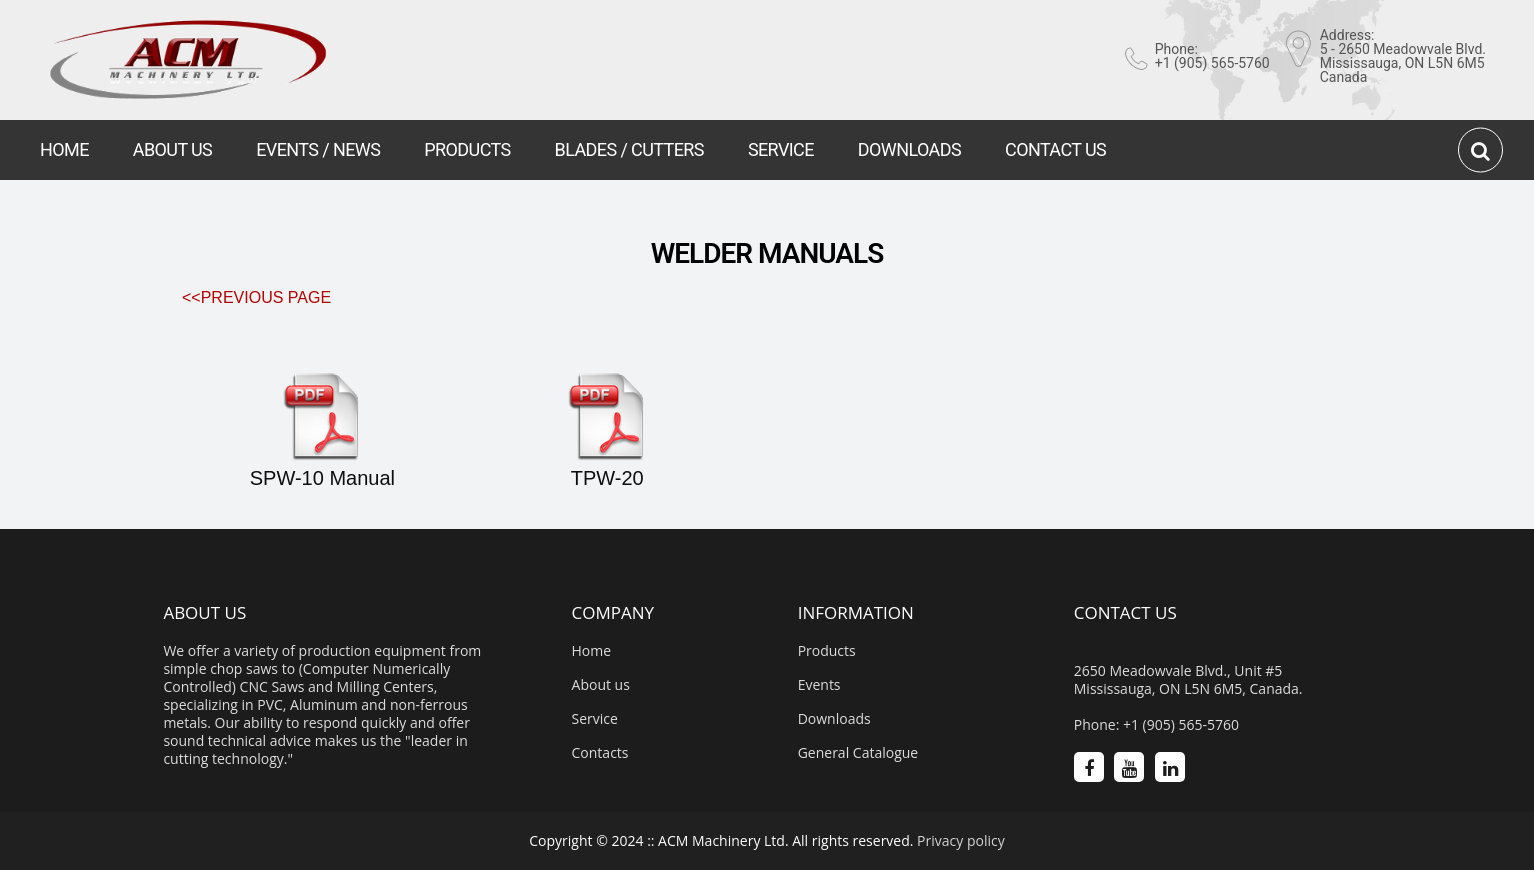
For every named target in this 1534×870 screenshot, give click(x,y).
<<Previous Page (256, 297)
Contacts (600, 753)
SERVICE (781, 149)
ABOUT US (172, 149)
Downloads (834, 719)
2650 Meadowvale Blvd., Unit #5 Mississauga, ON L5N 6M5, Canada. (1188, 680)
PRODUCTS (467, 149)
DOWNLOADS (909, 149)
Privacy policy (961, 840)
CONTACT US (1055, 149)
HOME (64, 149)
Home (592, 651)
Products (827, 651)
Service (595, 719)
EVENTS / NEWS (318, 149)
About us (601, 685)
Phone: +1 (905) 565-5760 (1156, 725)
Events (819, 685)
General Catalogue (858, 753)
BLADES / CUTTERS (629, 149)
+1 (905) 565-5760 (1212, 63)
